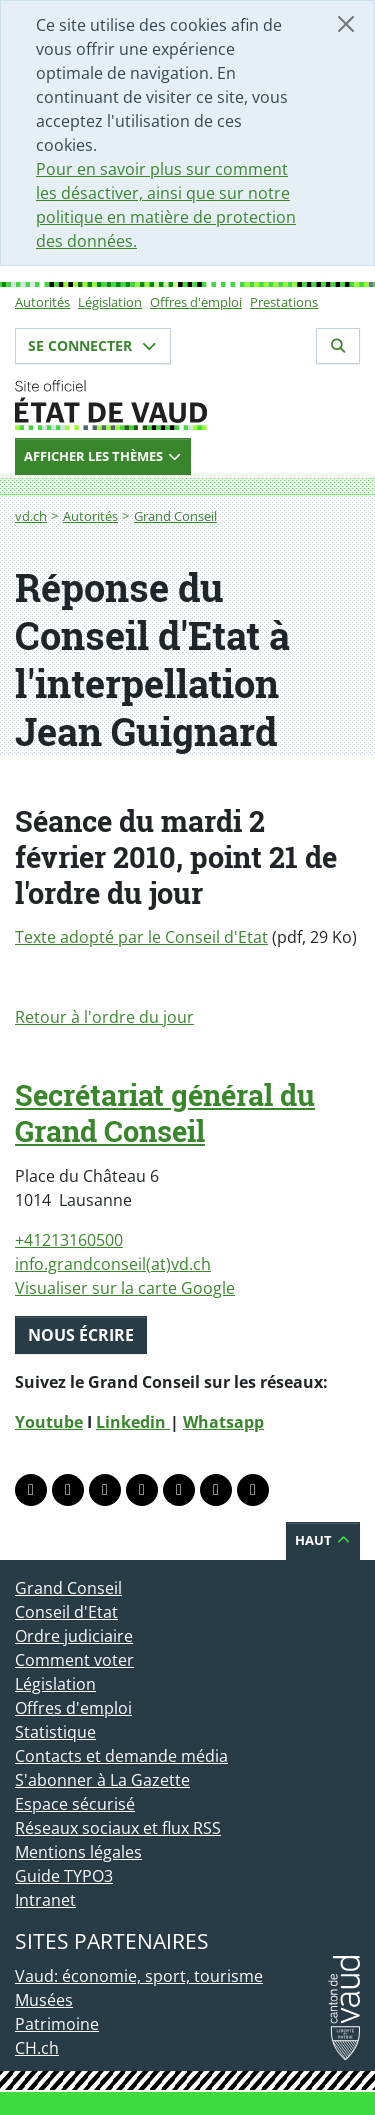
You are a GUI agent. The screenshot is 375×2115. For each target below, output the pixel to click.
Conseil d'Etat (66, 1612)
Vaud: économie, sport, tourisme (139, 1976)
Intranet (45, 1900)
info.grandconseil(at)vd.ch (113, 1264)
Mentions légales (78, 1852)
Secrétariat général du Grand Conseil (165, 1113)
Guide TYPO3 (64, 1876)
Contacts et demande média (121, 1756)
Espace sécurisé (75, 1804)
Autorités (42, 302)
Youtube (49, 1422)
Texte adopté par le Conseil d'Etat (141, 937)
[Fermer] (346, 24)
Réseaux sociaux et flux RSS (118, 1828)
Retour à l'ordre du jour (104, 1017)
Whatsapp (223, 1422)
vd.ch (31, 516)
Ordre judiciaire (74, 1636)
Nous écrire (81, 1335)
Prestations (284, 302)
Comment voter (74, 1660)
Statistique (55, 1732)
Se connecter (93, 345)
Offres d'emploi (196, 302)
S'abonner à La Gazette (102, 1780)
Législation (110, 302)
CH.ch (37, 2048)
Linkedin (133, 1422)
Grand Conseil (175, 516)
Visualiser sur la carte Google (125, 1288)
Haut (323, 1540)
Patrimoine (57, 2024)
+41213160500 (69, 1240)
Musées (44, 2000)
